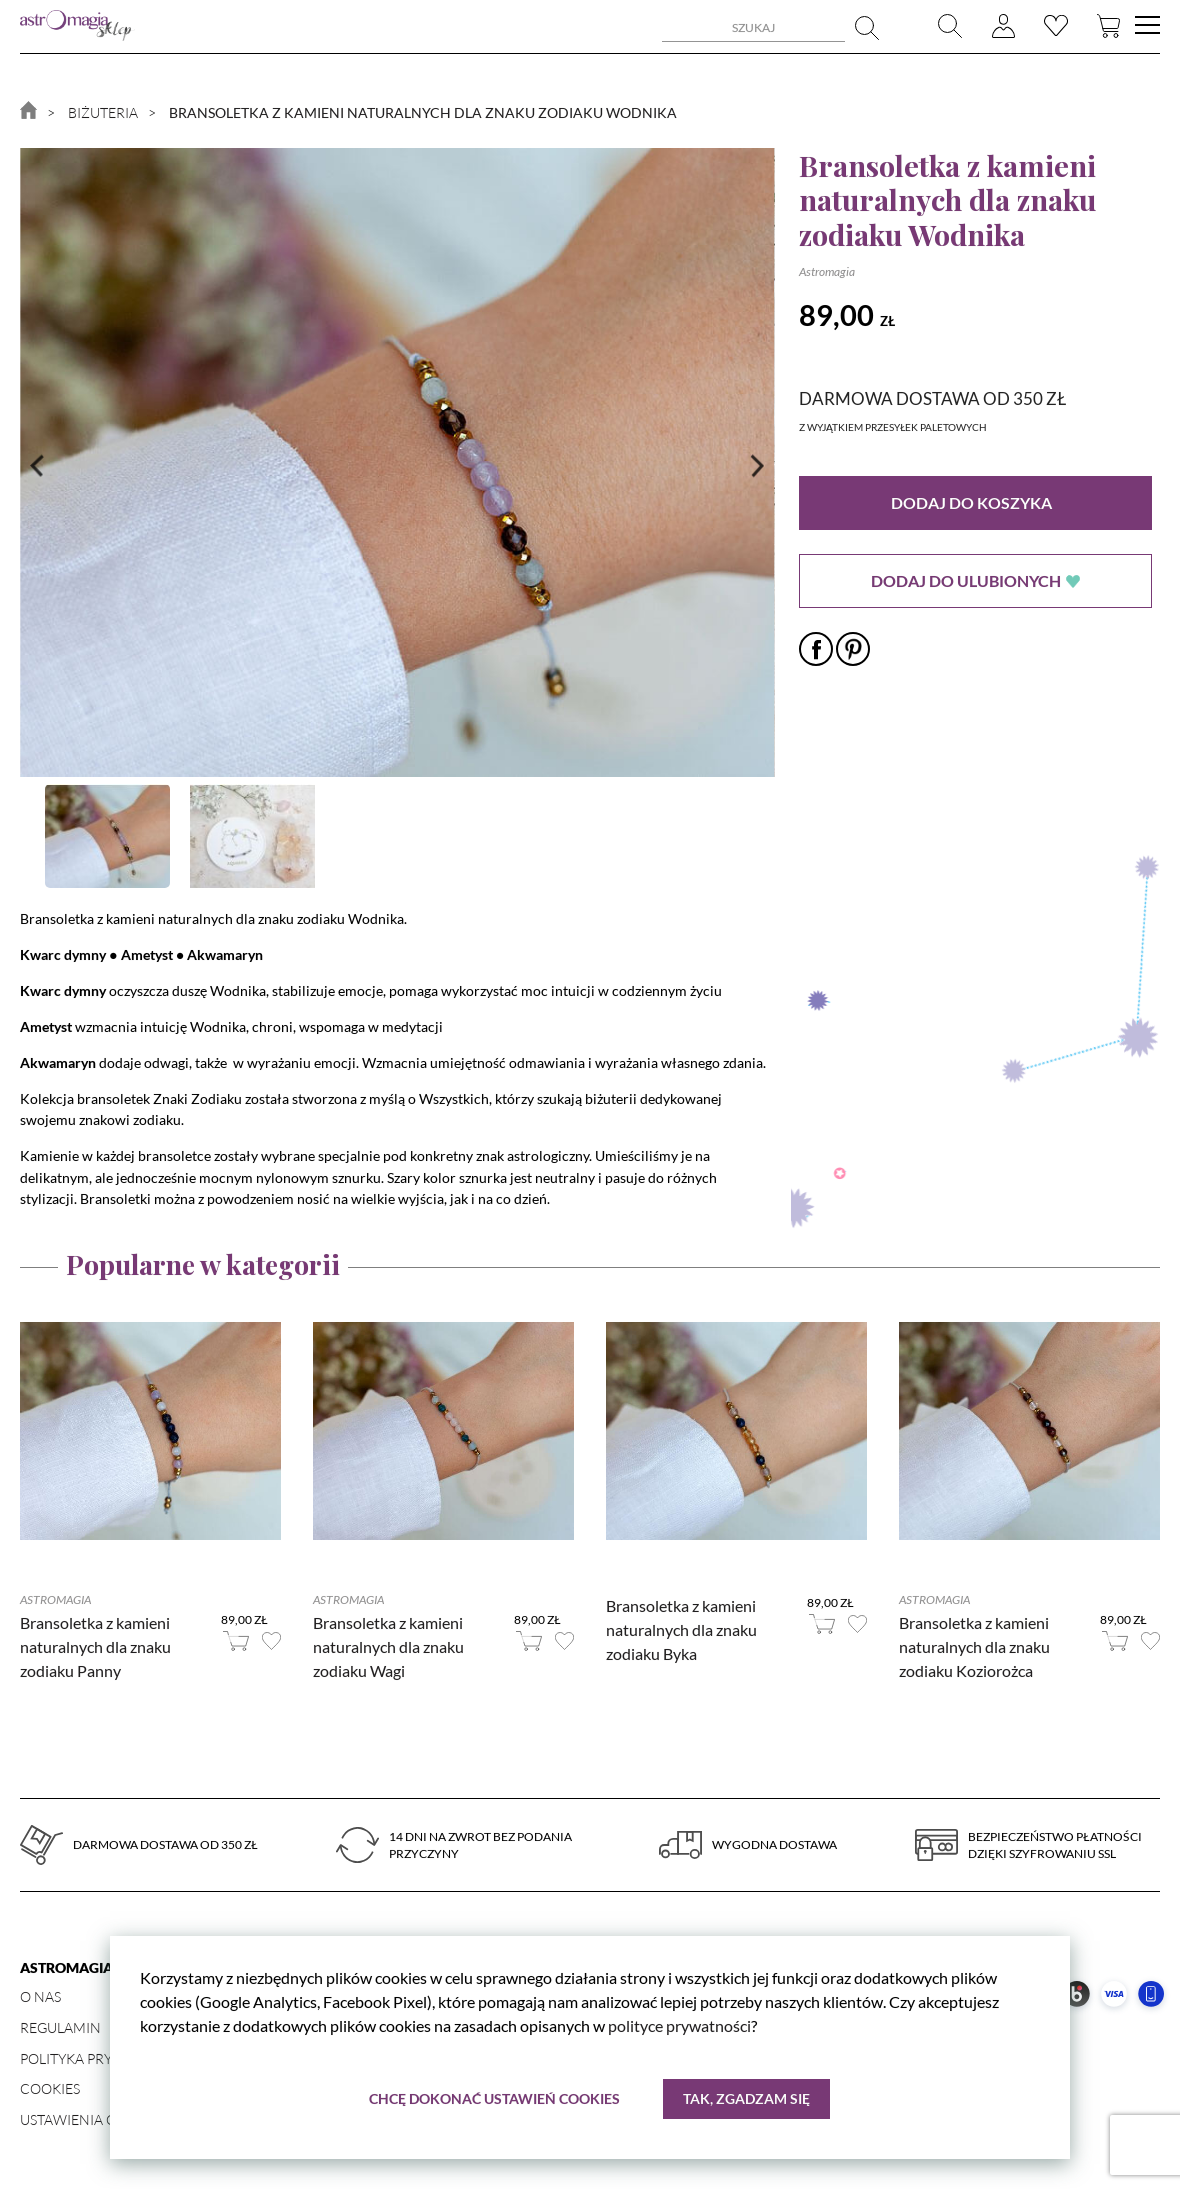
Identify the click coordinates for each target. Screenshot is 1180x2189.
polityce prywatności (679, 2026)
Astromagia (827, 271)
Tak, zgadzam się (746, 2098)
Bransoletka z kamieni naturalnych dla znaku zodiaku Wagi (388, 1646)
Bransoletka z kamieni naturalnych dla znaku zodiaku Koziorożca (974, 1646)
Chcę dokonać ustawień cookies (494, 2098)
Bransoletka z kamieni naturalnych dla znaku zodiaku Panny (95, 1646)
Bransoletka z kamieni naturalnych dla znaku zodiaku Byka (681, 1629)
